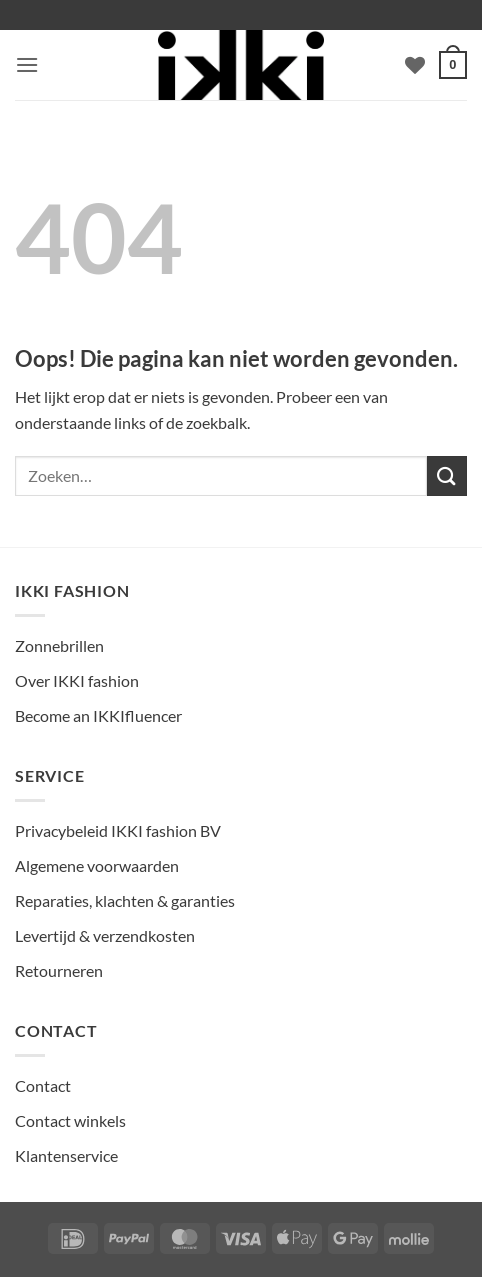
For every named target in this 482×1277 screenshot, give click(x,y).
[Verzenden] (447, 475)
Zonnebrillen (59, 645)
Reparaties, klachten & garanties (125, 900)
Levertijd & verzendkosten (105, 935)
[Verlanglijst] (415, 65)
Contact (43, 1085)
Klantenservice (66, 1155)
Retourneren (59, 970)
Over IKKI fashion (77, 680)
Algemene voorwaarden (97, 865)
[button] (27, 64)
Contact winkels (70, 1120)
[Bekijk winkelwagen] (453, 65)
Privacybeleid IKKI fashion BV (118, 830)
